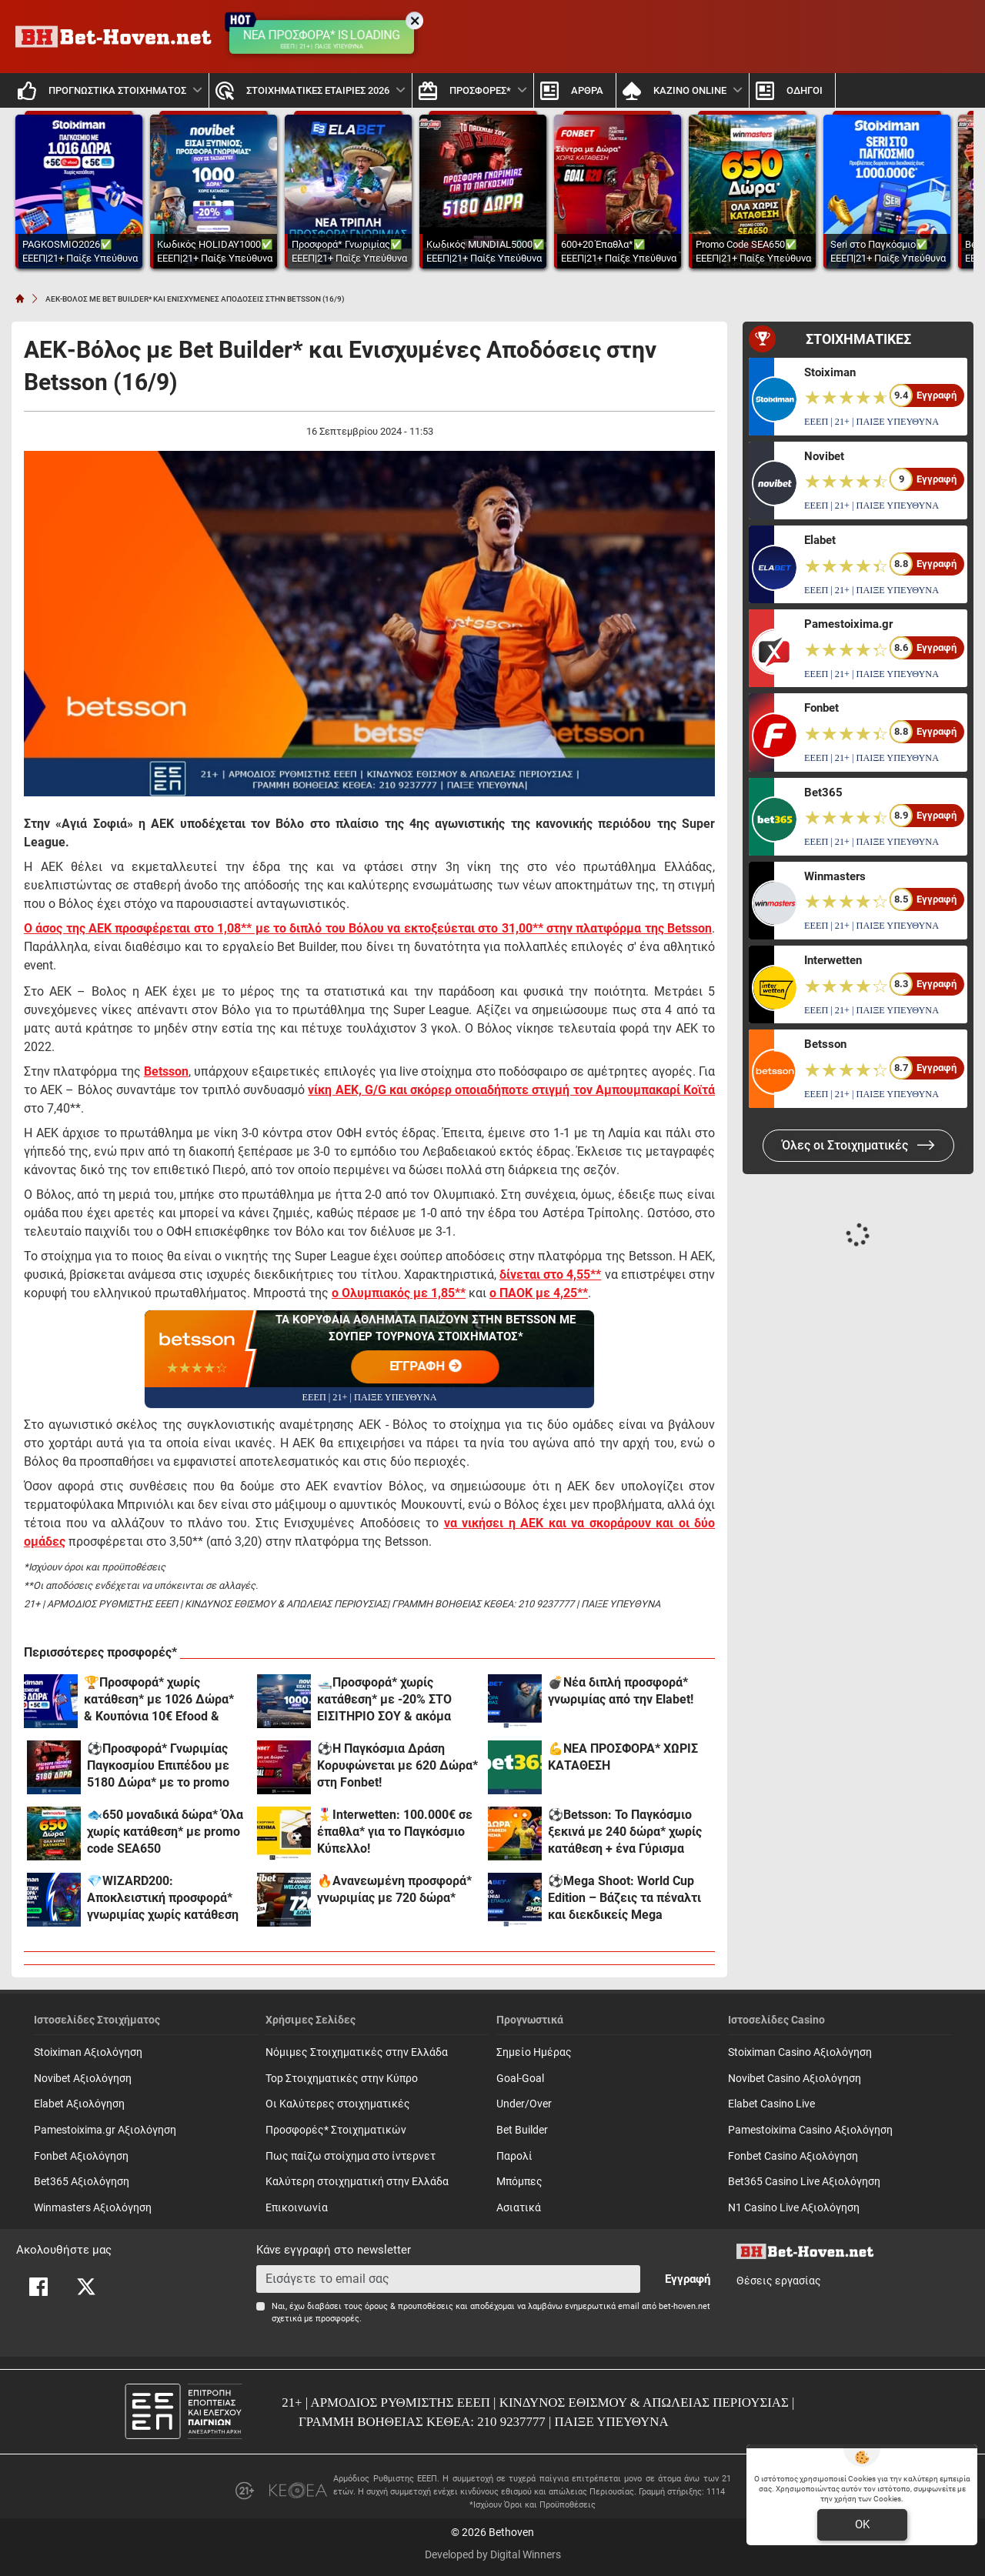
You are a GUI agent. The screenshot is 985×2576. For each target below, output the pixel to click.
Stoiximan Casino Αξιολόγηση (800, 2052)
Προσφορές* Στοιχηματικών (335, 2130)
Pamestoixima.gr (848, 624)
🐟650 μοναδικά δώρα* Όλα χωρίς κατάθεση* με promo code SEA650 (165, 1831)
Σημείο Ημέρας (534, 2052)
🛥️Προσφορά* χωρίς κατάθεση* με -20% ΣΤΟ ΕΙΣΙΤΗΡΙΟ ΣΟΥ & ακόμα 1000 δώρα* (384, 1700)
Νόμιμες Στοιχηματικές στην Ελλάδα (356, 2052)
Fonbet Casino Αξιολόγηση (793, 2156)
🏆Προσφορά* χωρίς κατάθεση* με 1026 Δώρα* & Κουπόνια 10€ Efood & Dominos (159, 1700)
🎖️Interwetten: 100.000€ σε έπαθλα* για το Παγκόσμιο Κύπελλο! (394, 1831)
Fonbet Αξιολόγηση (81, 2156)
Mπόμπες (519, 2181)
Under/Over (524, 2104)
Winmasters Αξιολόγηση (93, 2207)
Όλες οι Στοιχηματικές (858, 1145)
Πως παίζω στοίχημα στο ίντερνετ (350, 2156)
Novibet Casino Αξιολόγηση (794, 2078)
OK (862, 2524)
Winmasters (835, 876)
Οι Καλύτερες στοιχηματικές (337, 2104)
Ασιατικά (518, 2207)
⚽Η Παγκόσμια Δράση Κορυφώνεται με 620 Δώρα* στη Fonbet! (397, 1765)
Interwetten (833, 960)
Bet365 (823, 792)
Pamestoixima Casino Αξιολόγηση (810, 2130)
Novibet (824, 456)
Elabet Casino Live (771, 2104)
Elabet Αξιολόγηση (79, 2104)
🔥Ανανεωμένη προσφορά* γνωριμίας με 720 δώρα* (394, 1889)
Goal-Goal (520, 2078)
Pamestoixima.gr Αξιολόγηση (105, 2130)
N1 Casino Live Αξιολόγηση (794, 2207)
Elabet (820, 540)
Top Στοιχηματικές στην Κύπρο (341, 2078)
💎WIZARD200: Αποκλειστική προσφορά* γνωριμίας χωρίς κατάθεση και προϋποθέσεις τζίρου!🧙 (167, 1899)
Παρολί (514, 2156)
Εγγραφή (687, 2279)
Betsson (825, 1044)
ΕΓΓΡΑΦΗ (425, 1367)
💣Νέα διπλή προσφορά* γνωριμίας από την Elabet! (620, 1691)
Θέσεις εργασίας (778, 2280)
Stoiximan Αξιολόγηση (88, 2052)
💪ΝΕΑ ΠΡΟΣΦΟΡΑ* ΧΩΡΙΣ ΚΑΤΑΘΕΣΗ (623, 1757)
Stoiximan (830, 372)
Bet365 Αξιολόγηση (81, 2181)
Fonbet (821, 708)
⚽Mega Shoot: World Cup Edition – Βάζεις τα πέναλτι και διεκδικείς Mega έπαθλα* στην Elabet (624, 1899)
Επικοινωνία (296, 2207)
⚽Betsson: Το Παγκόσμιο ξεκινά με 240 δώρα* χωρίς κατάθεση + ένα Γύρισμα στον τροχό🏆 (625, 1832)
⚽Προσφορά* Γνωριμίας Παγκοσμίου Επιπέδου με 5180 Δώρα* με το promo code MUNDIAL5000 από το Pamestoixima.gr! (163, 1766)
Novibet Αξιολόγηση (83, 2078)
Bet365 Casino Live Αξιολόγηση (804, 2181)
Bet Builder (522, 2130)
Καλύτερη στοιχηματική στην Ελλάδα (357, 2181)
